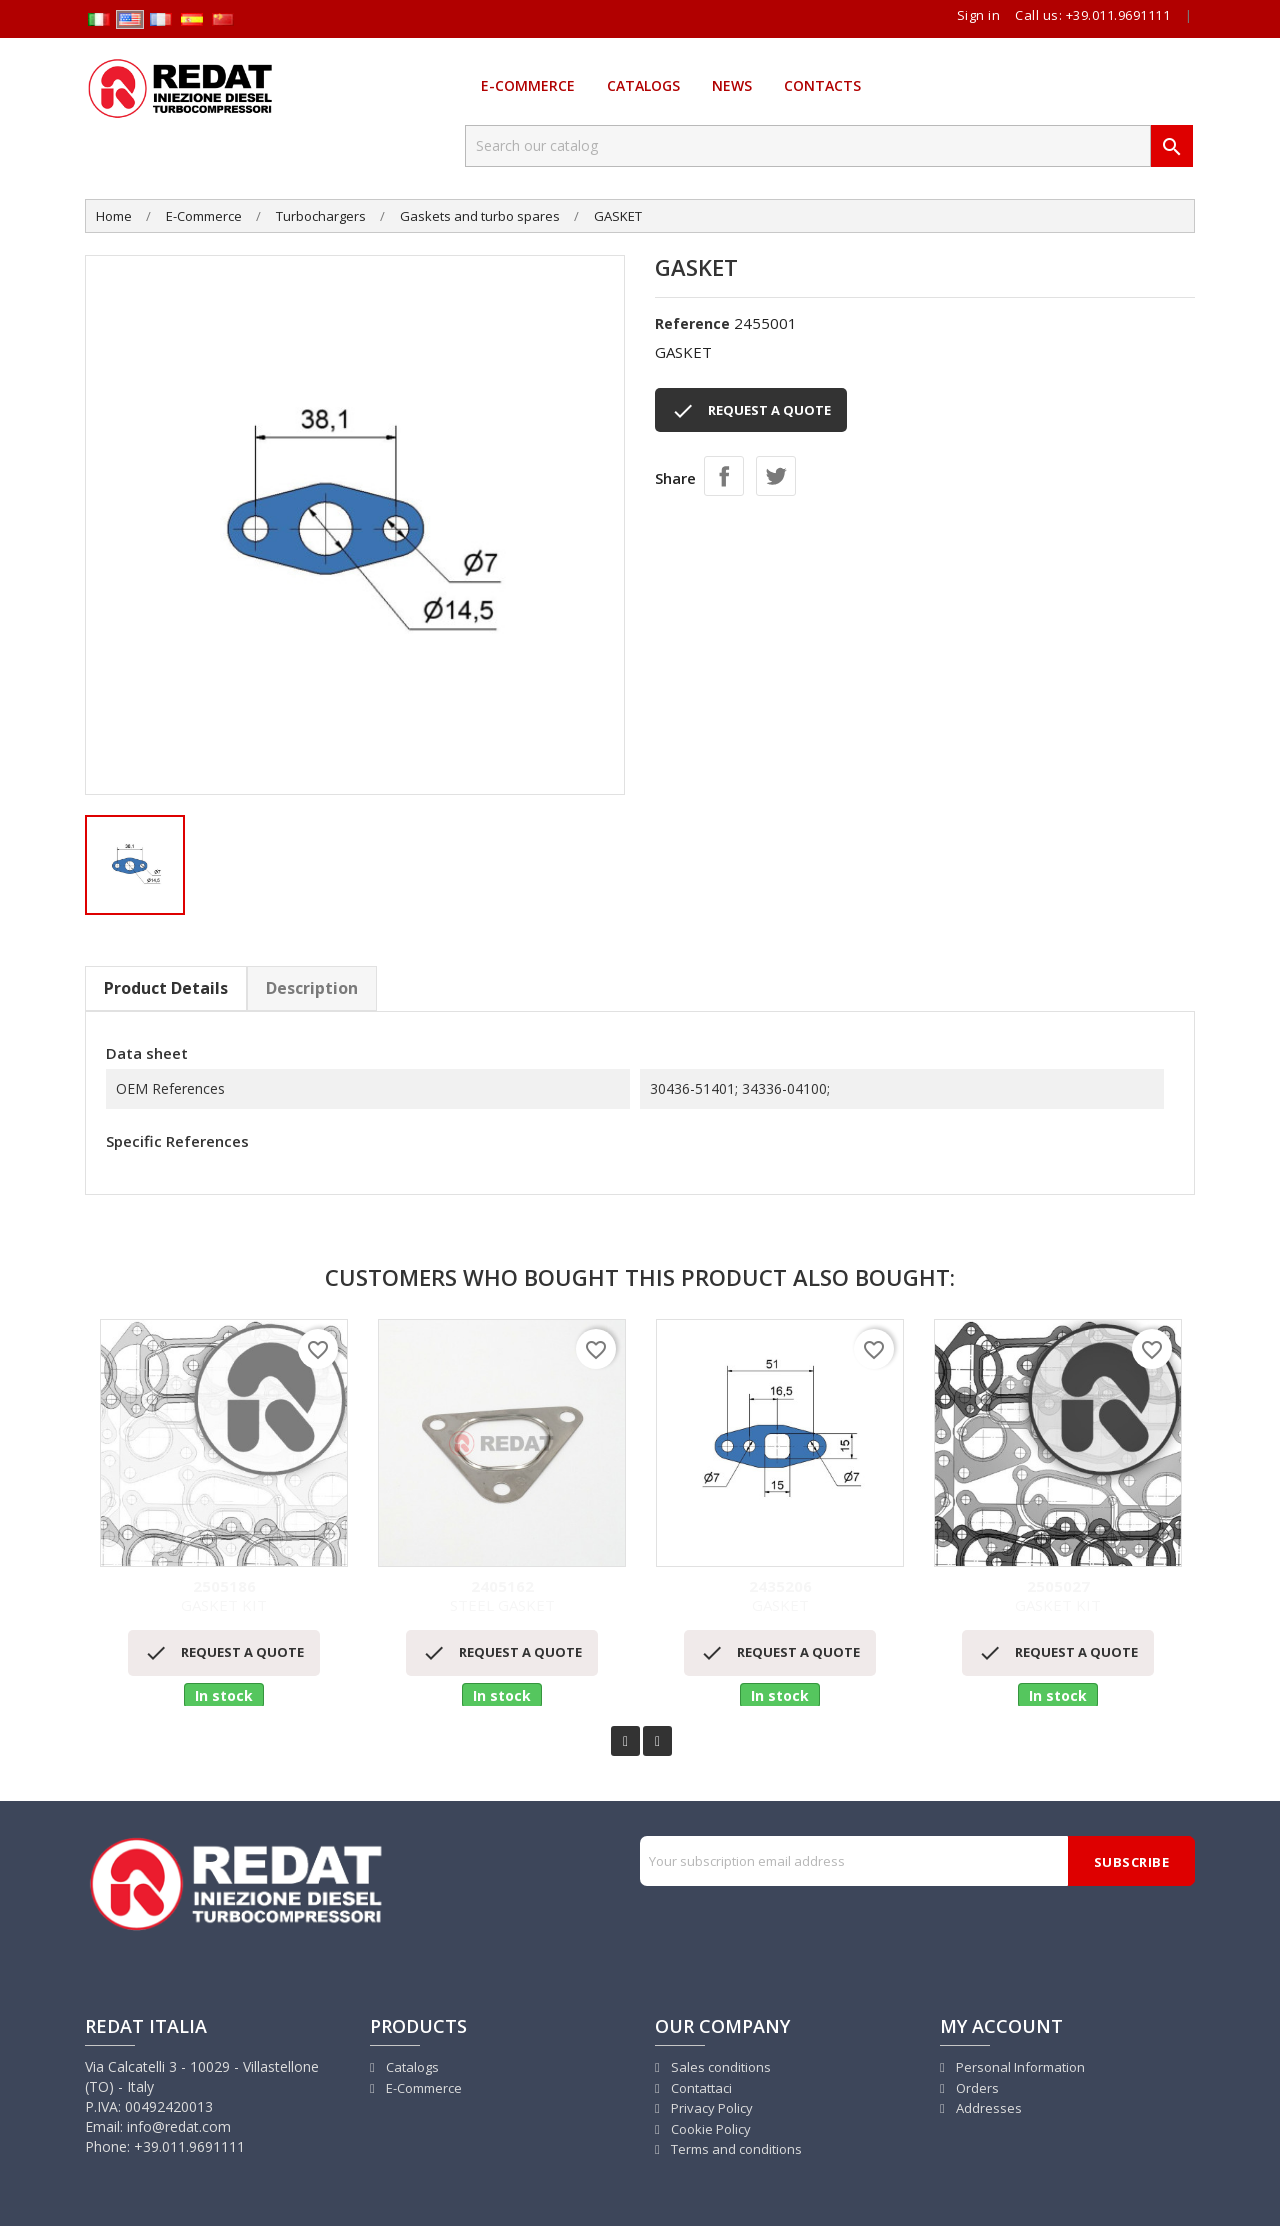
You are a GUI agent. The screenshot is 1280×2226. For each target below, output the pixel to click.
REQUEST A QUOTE (751, 411)
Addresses (987, 2108)
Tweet (776, 476)
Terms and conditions (735, 2149)
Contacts (822, 85)
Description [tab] (312, 988)
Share (724, 476)
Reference (692, 323)
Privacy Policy (710, 2108)
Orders (976, 2088)
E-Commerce (528, 85)
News (732, 85)
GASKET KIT (224, 1596)
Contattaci (700, 2088)
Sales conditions (719, 2067)
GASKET (780, 1596)
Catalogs (643, 85)
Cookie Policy (709, 2129)
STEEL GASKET (502, 1596)
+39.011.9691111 (1118, 15)
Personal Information (1019, 2067)
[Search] (808, 146)
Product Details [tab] (166, 988)
